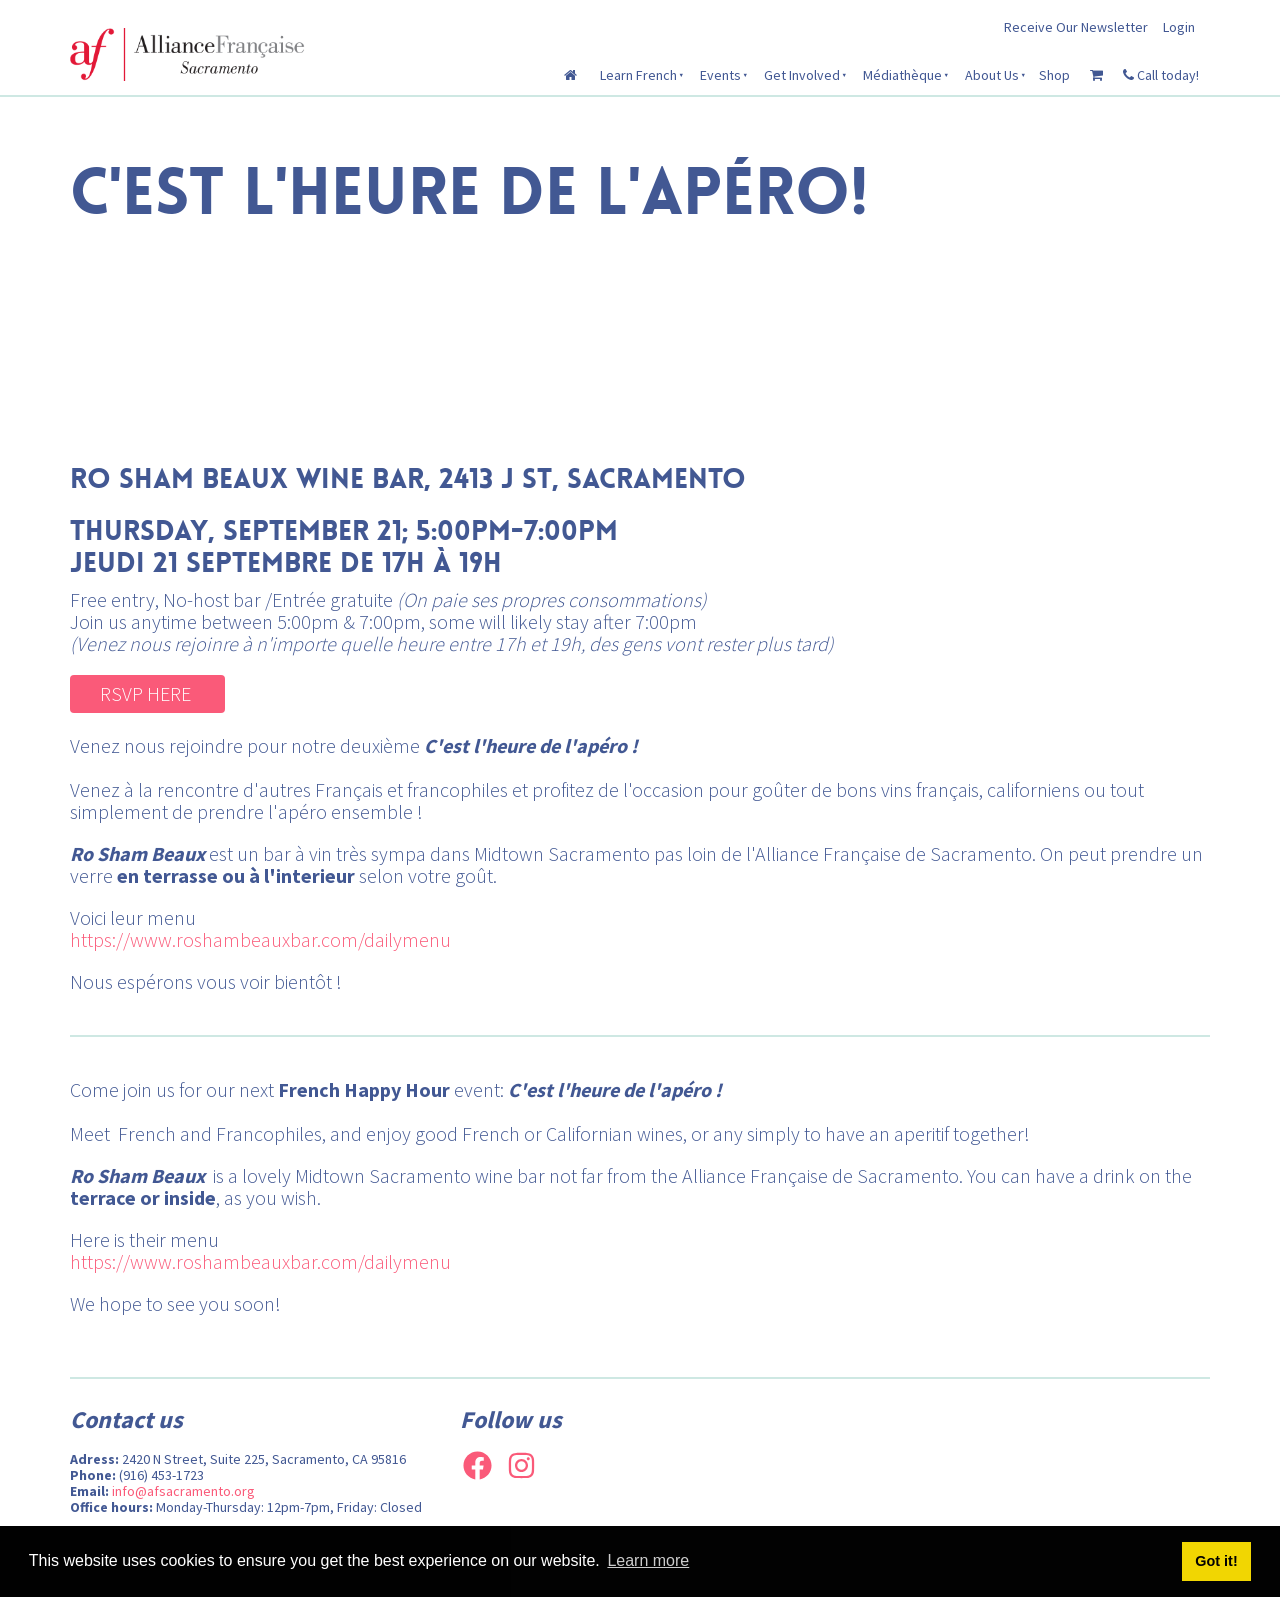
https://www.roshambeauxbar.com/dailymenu (260, 939)
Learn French (638, 75)
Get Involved (802, 75)
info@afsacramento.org (183, 1491)
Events (720, 75)
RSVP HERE (117, 686)
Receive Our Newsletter (1076, 27)
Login (1179, 27)
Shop (1054, 75)
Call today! (1161, 75)
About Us (992, 75)
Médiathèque (902, 75)
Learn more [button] (648, 1560)
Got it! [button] (1216, 1561)
